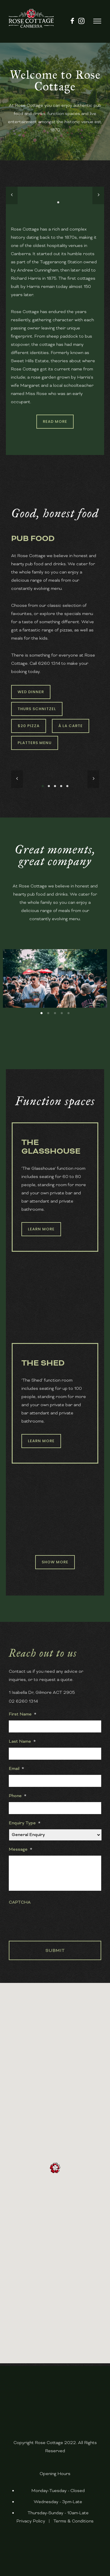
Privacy (24, 2521)
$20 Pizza (29, 726)
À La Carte (70, 726)
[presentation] (53, 1920)
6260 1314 (49, 663)
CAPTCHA (20, 1902)
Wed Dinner (31, 692)
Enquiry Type (24, 1822)
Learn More (41, 1229)
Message (20, 1849)
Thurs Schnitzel (37, 709)
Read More (55, 421)
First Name (22, 1714)
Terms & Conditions (73, 2521)
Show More (55, 1562)
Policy (39, 2521)
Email (16, 1768)
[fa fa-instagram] (81, 20)
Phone (17, 1795)
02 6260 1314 (23, 1701)
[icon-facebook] (72, 21)
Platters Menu (35, 743)
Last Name (22, 1741)
